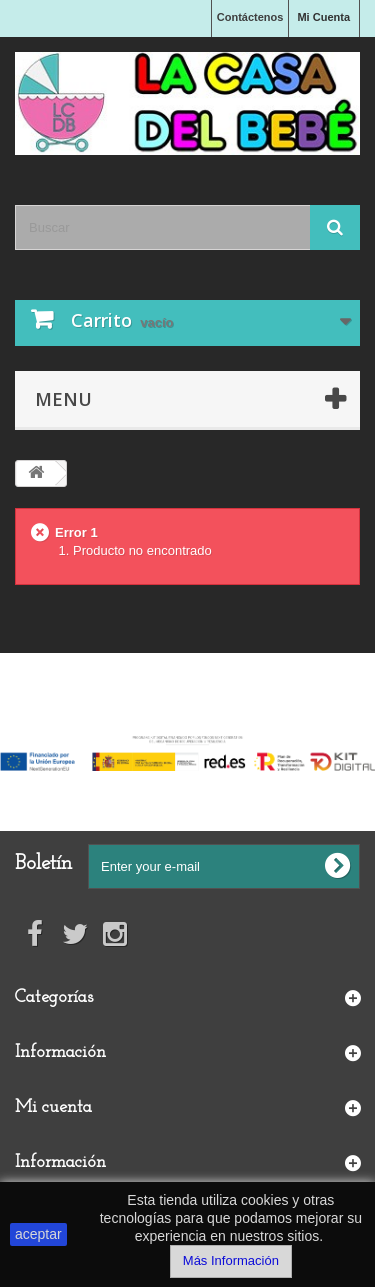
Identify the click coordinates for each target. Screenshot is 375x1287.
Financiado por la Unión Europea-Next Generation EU (187, 721)
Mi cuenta (53, 1107)
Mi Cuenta (323, 17)
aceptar (38, 1234)
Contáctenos (250, 17)
